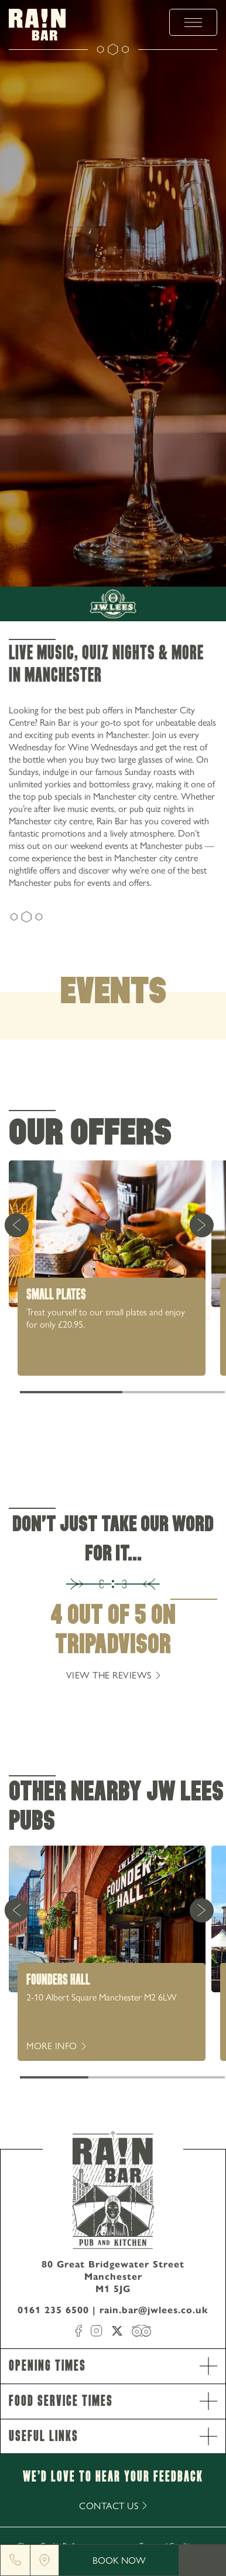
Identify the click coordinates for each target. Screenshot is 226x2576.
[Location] (44, 2560)
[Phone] (15, 2560)
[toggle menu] (193, 22)
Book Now (119, 2560)
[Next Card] (201, 1225)
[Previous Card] (16, 1225)
